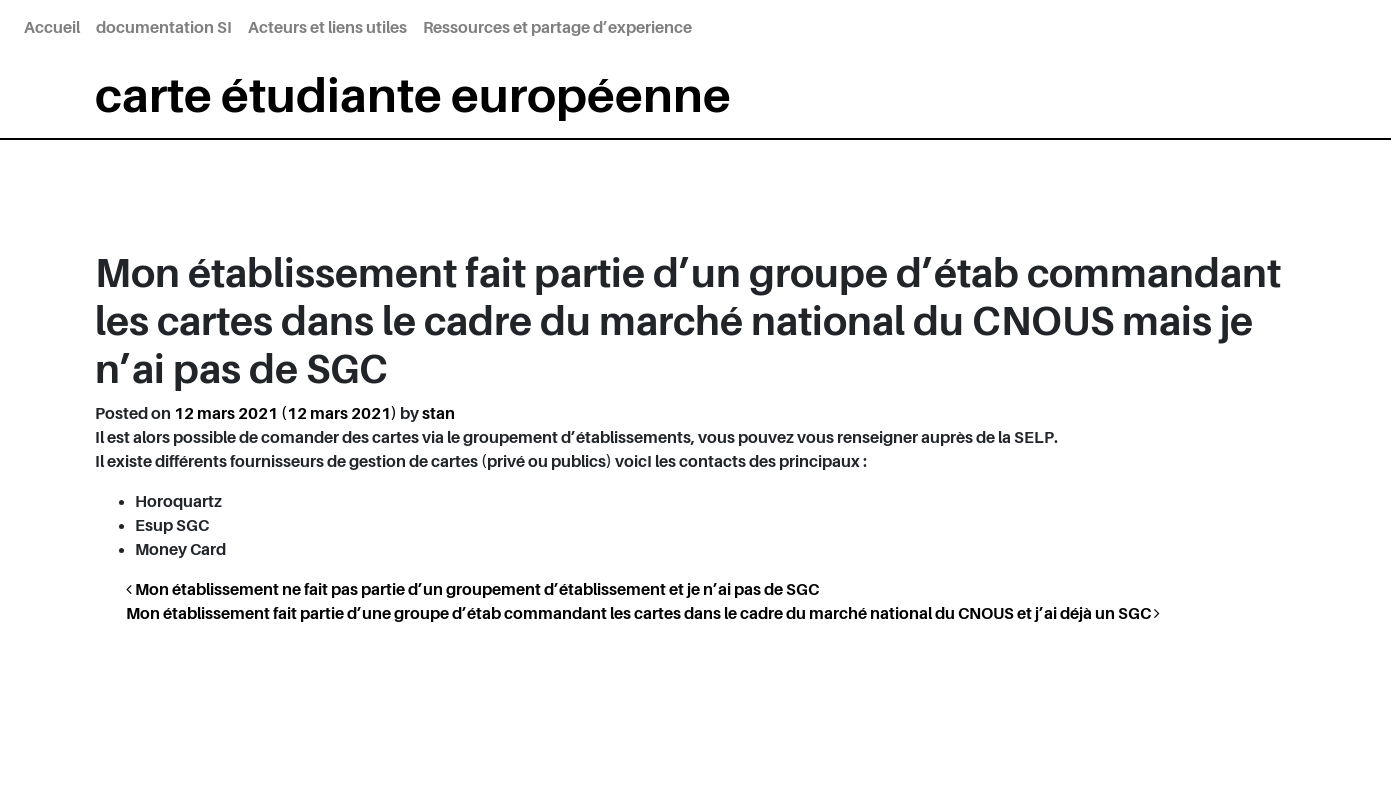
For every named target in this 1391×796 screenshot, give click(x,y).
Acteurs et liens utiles (327, 28)
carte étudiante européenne (413, 96)
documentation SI (164, 28)
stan (438, 414)
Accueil (52, 28)
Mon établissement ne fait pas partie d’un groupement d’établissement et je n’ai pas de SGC (472, 590)
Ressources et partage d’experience (557, 28)
